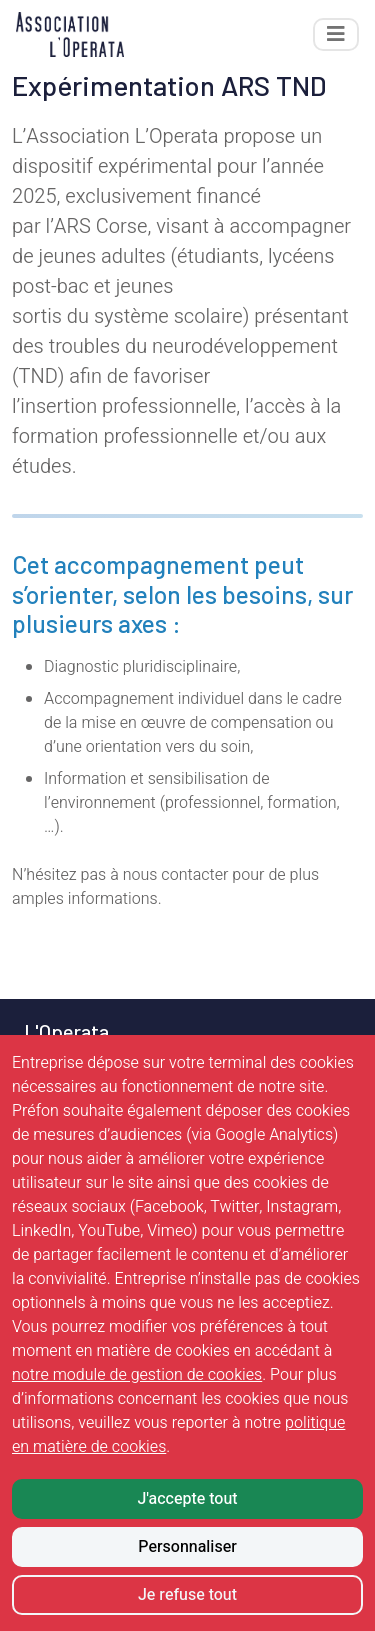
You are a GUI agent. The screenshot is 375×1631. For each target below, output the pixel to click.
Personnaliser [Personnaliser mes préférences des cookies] (187, 1547)
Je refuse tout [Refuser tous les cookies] (187, 1595)
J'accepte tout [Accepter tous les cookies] (187, 1499)
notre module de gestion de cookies (137, 1375)
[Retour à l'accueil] (70, 34)
